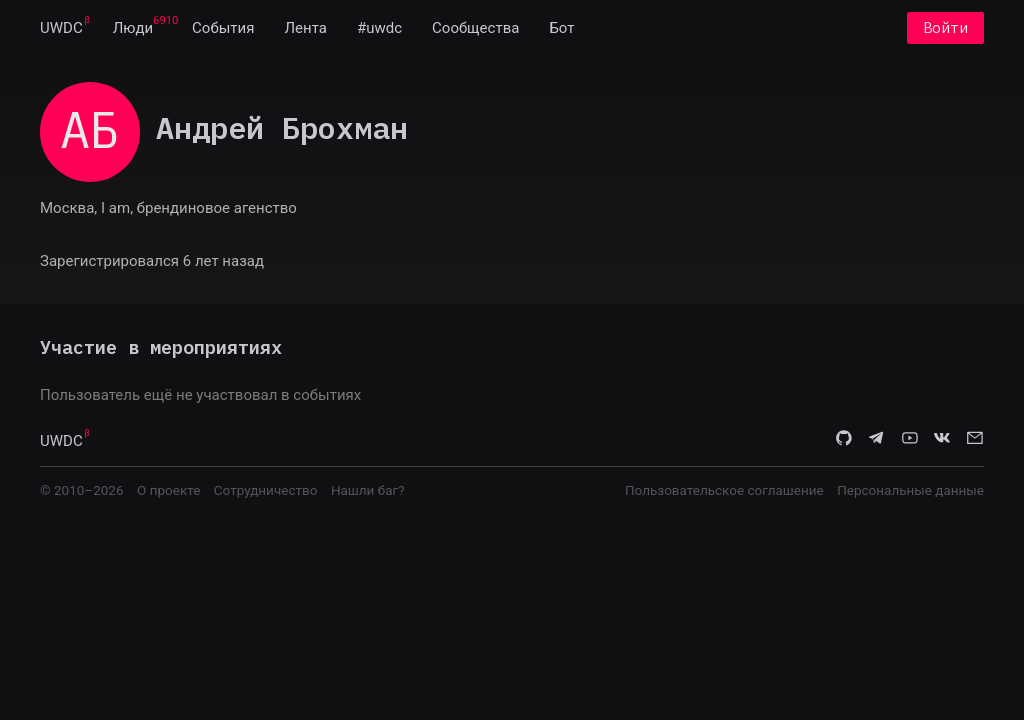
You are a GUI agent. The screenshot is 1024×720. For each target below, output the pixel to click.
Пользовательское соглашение (724, 490)
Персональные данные (910, 490)
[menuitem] (61, 28)
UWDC (61, 28)
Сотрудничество (266, 490)
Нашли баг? (368, 490)
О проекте (168, 490)
